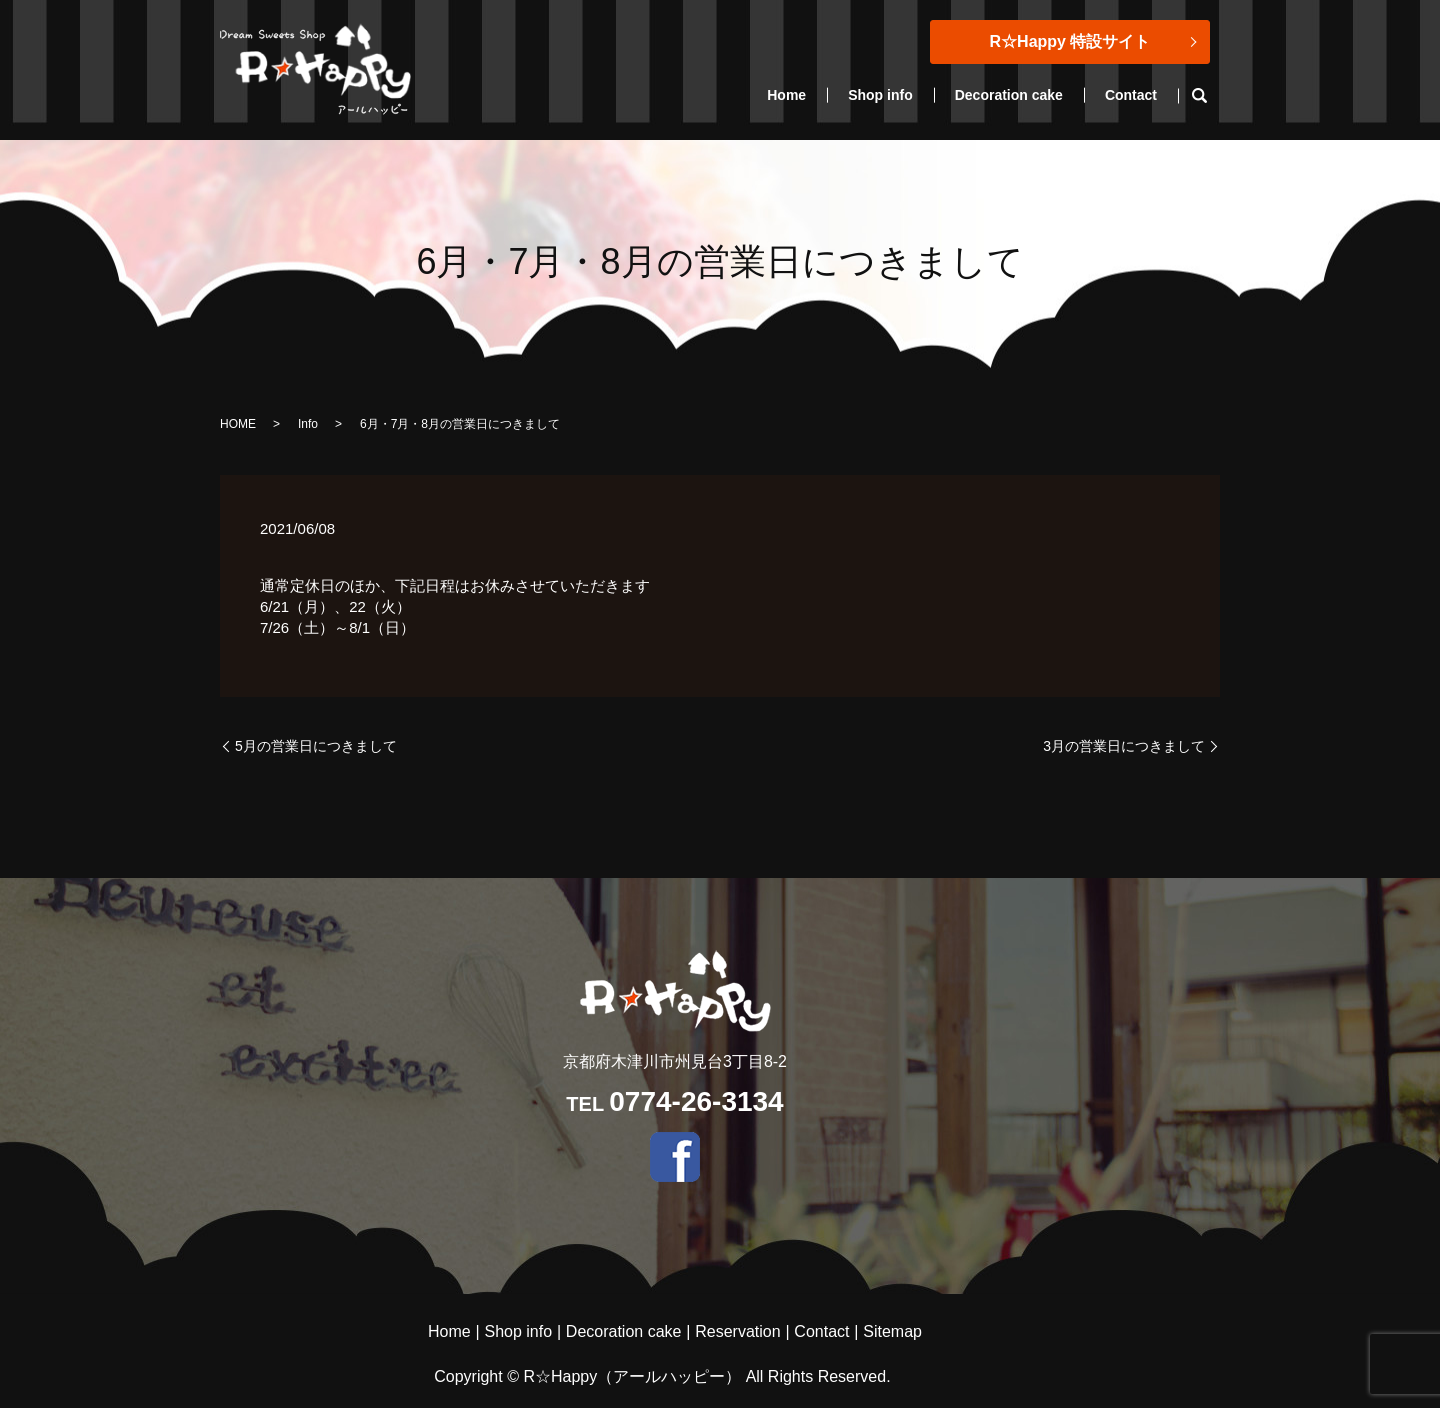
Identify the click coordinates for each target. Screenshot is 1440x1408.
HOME (238, 424)
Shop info (880, 95)
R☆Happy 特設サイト (1070, 41)
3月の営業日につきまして (1124, 746)
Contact (1131, 95)
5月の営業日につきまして (316, 746)
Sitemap (892, 1331)
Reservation (737, 1331)
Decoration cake (1009, 95)
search (1209, 96)
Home (786, 95)
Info (308, 424)
